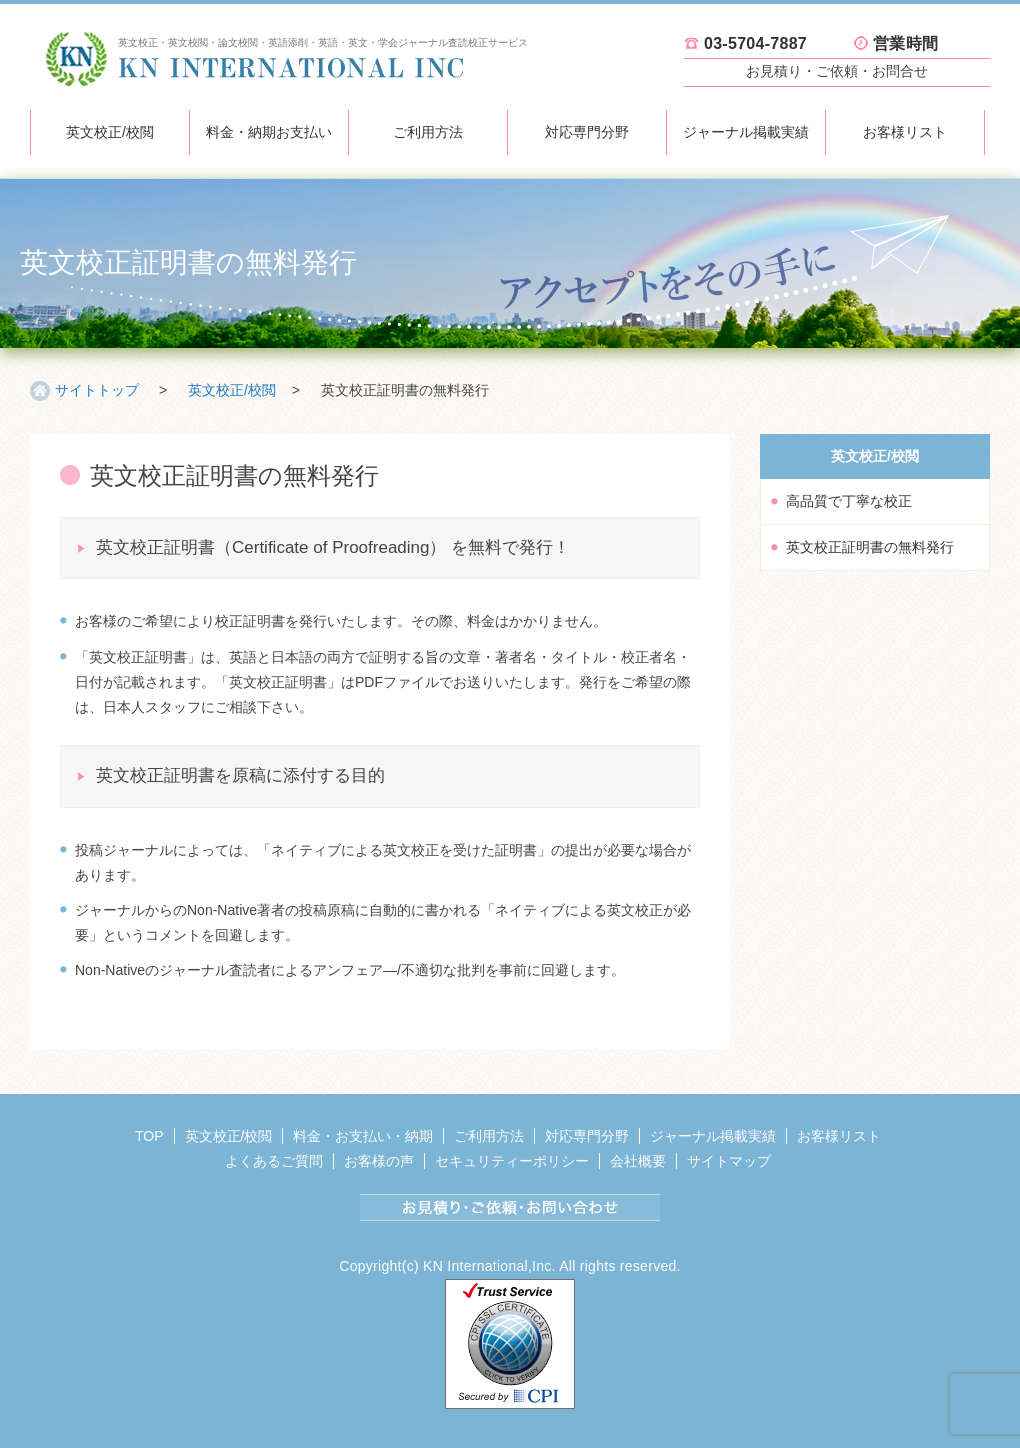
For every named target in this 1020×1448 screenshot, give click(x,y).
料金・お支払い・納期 (363, 1136)
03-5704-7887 (755, 43)
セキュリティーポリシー (512, 1161)
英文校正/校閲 (110, 132)
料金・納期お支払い (269, 132)
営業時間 (905, 43)
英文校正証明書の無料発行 (870, 547)
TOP (149, 1136)
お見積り (837, 71)
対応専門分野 (587, 132)
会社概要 (638, 1161)
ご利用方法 (428, 132)
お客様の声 (379, 1161)
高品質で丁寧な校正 (849, 501)
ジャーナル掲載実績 (746, 132)
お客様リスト (905, 132)
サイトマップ (729, 1161)
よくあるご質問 (274, 1161)
